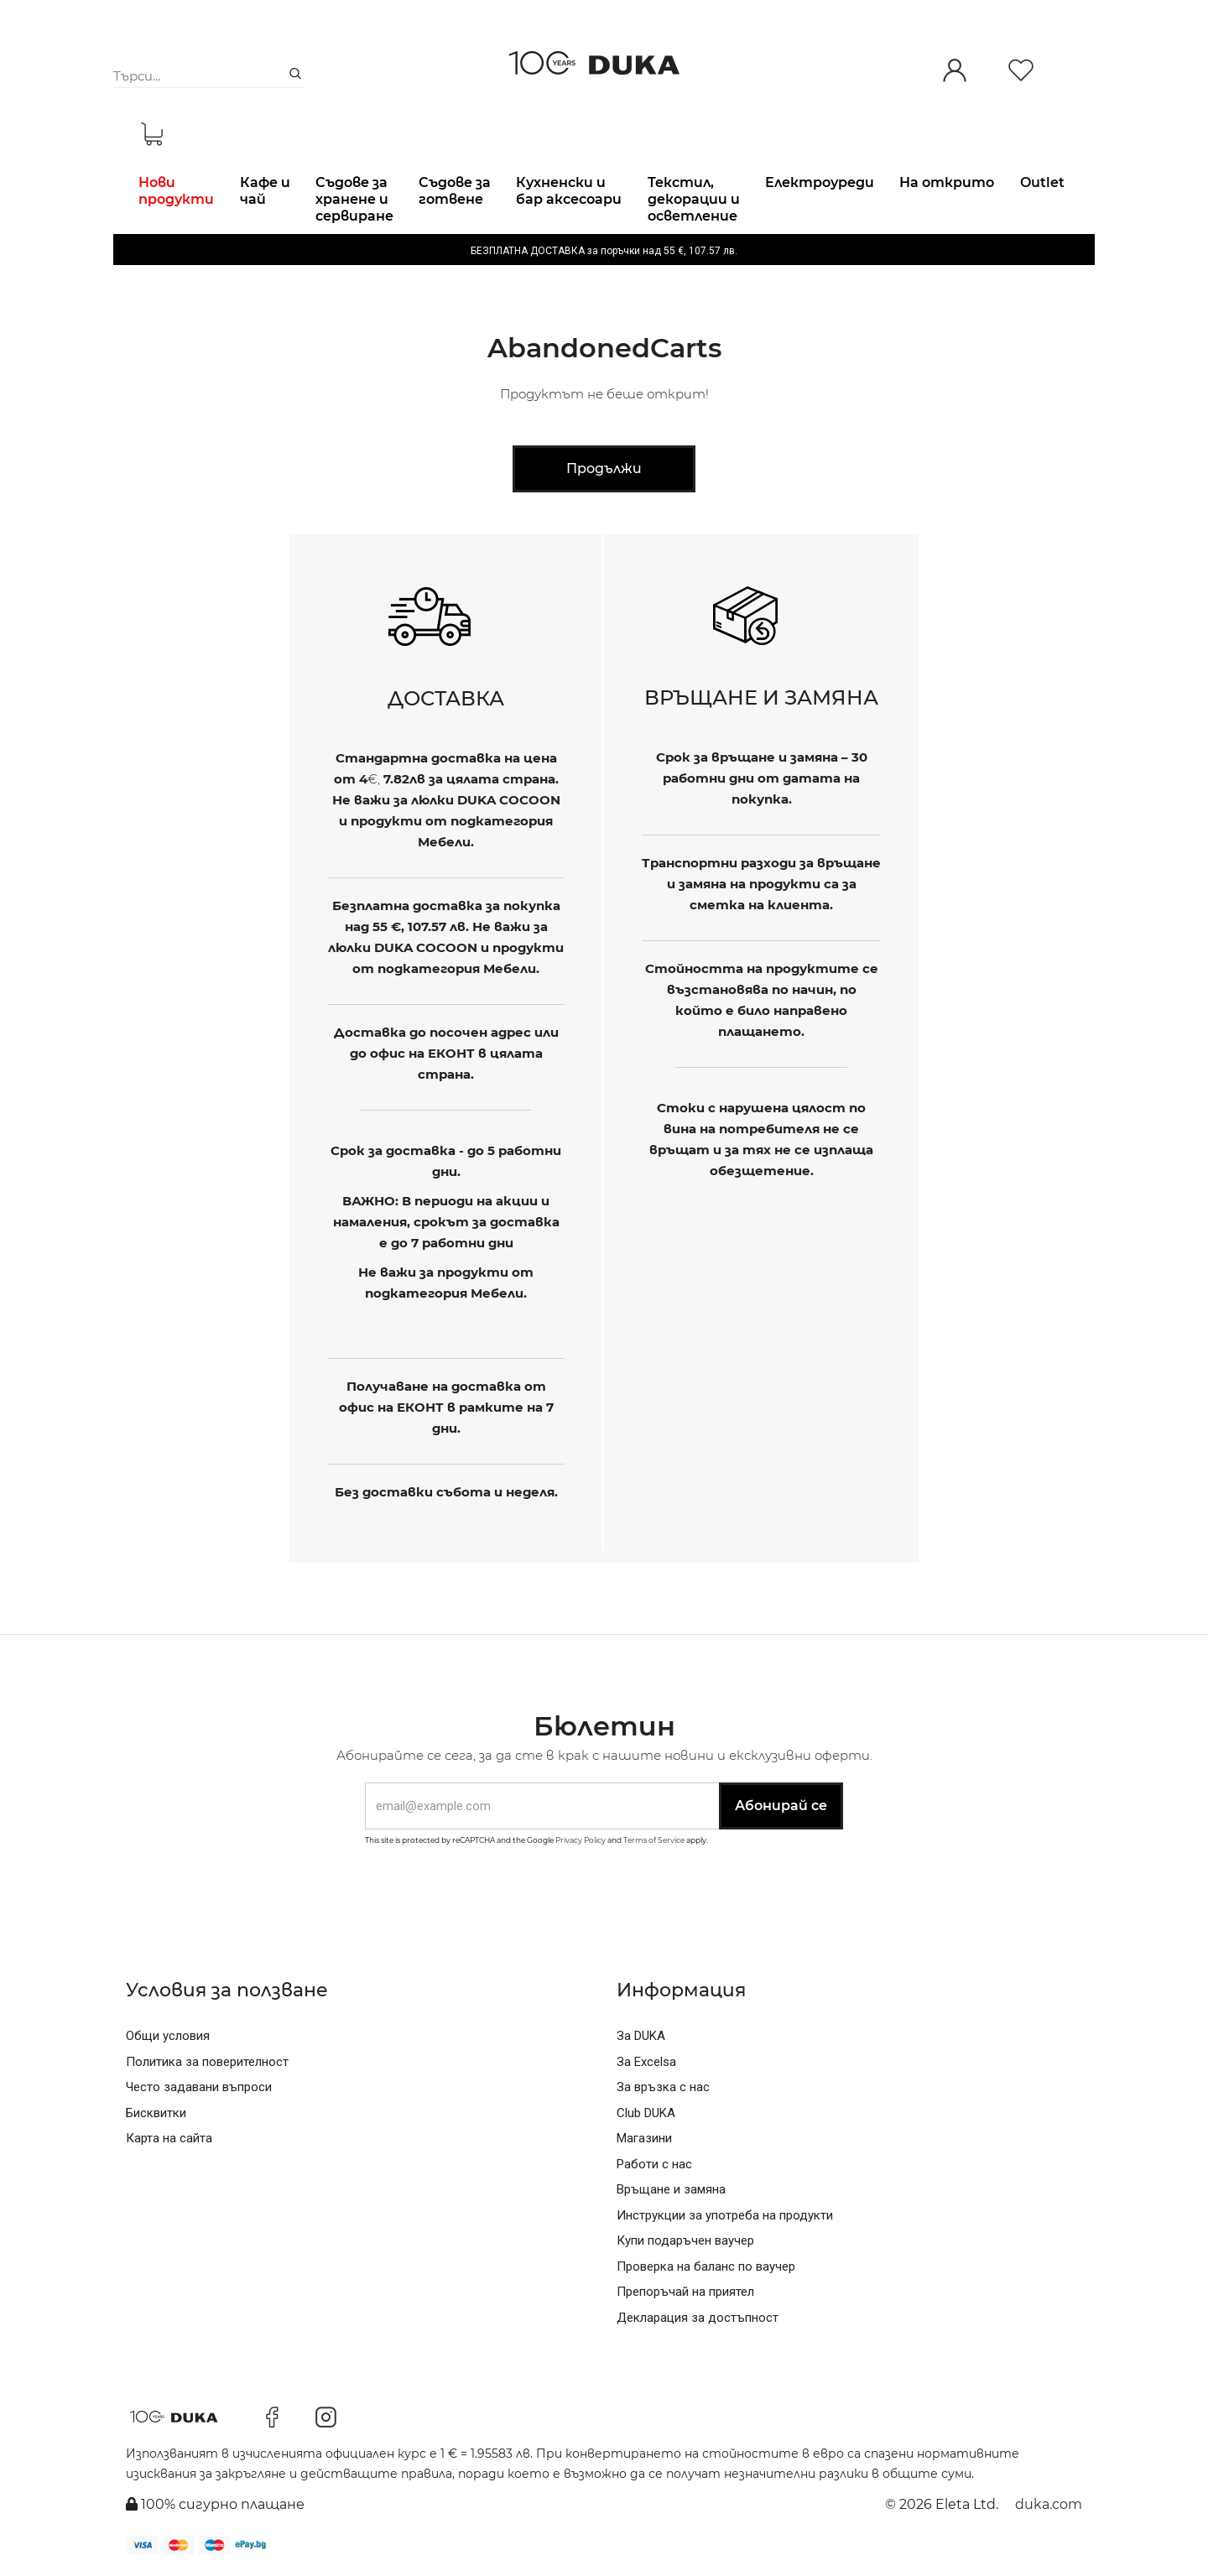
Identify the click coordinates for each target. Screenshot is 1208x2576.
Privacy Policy (580, 1840)
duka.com (1048, 2504)
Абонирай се (781, 1806)
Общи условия (168, 2035)
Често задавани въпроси (199, 2087)
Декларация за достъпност (697, 2317)
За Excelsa (646, 2061)
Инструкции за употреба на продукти (725, 2215)
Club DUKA (646, 2113)
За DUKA (641, 2035)
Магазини (644, 2138)
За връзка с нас (663, 2087)
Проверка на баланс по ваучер (706, 2266)
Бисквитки (156, 2113)
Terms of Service (654, 1840)
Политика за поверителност (207, 2061)
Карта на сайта (169, 2138)
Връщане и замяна (671, 2189)
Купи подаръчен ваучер (685, 2240)
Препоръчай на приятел (685, 2291)
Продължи (604, 468)
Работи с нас (654, 2164)
